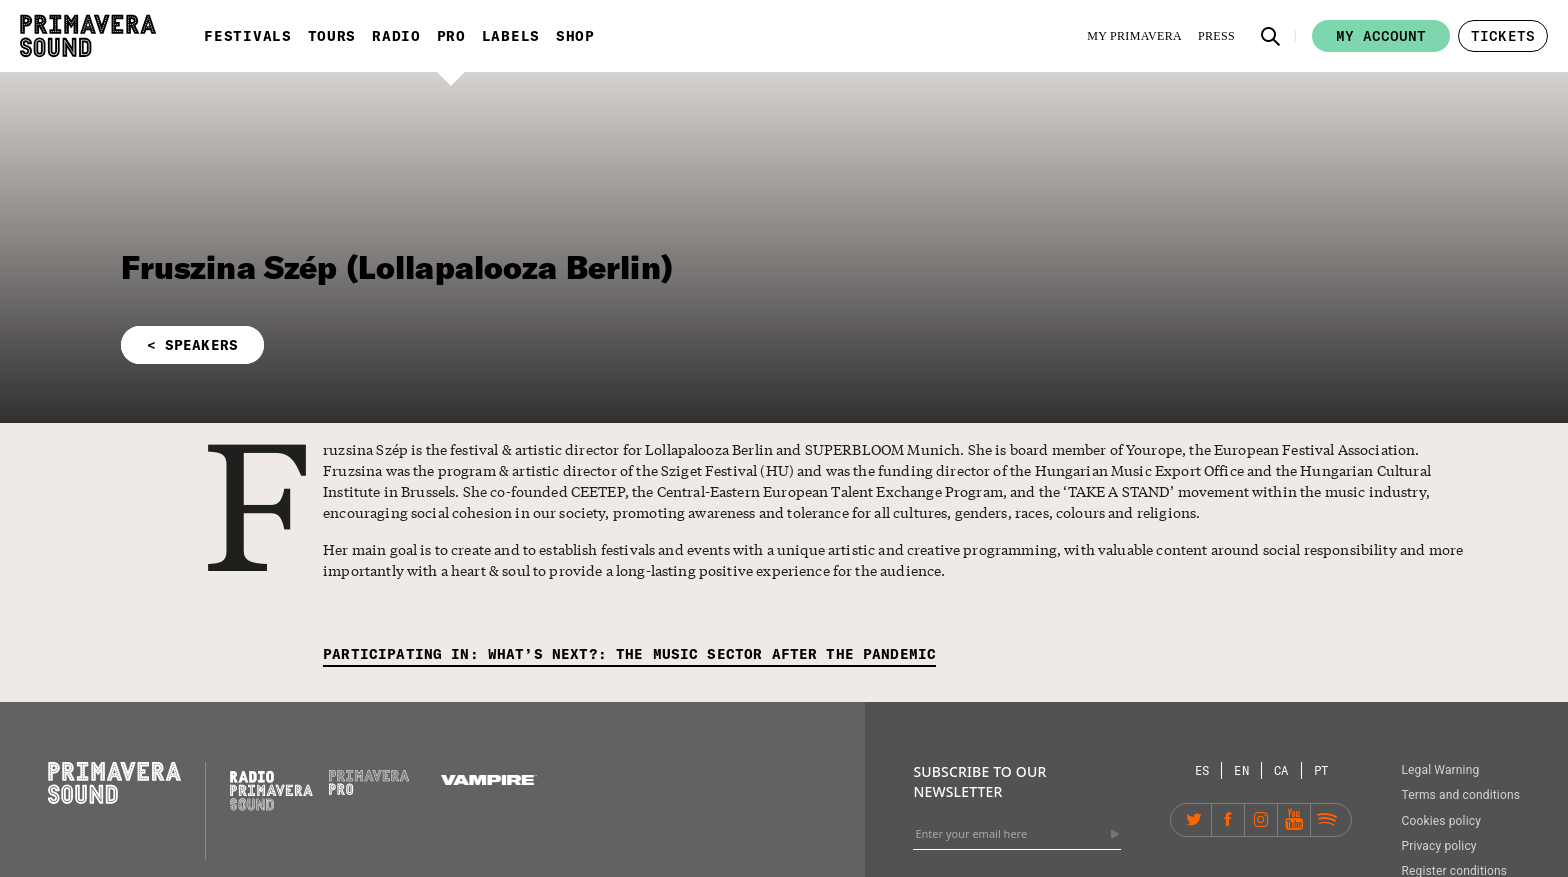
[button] (1271, 36)
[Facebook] (1228, 820)
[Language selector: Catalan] (1282, 770)
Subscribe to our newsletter (979, 781)
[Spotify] (1327, 820)
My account (1381, 36)
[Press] (1216, 36)
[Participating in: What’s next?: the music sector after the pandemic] (629, 655)
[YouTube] (1294, 820)
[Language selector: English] (1242, 770)
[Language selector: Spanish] (1203, 770)
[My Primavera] (1134, 36)
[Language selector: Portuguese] (1321, 770)
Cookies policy (1441, 821)
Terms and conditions (1460, 795)
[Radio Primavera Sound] (271, 790)
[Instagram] (1261, 820)
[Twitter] (1195, 820)
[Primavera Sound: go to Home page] (88, 36)
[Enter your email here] (1017, 834)
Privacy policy (1438, 846)
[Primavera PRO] (369, 790)
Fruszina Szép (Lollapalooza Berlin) (397, 267)
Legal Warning (1440, 770)
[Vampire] (489, 780)
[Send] (1115, 834)
